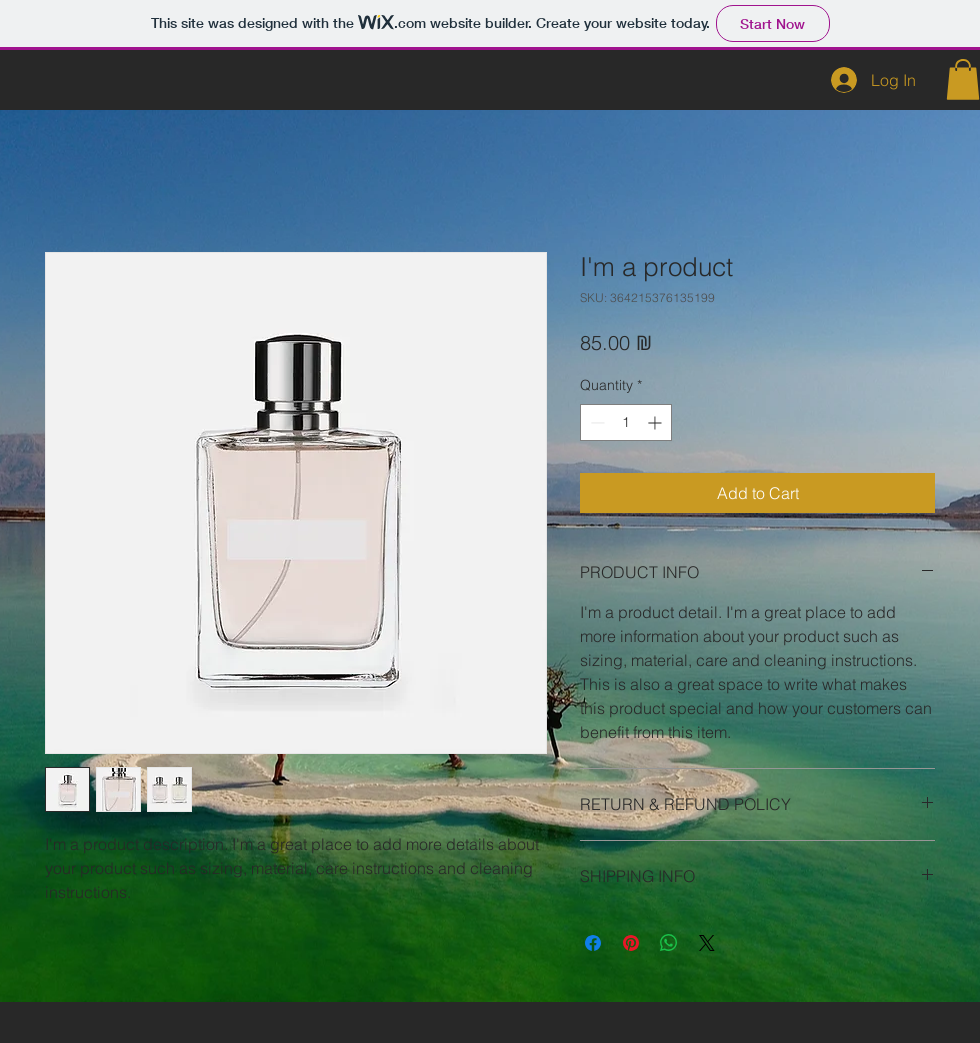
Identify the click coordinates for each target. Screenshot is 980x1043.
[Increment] (656, 422)
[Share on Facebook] (593, 943)
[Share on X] (707, 943)
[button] (963, 79)
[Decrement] (595, 422)
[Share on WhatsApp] (669, 943)
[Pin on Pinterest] (631, 943)
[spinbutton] (626, 422)
